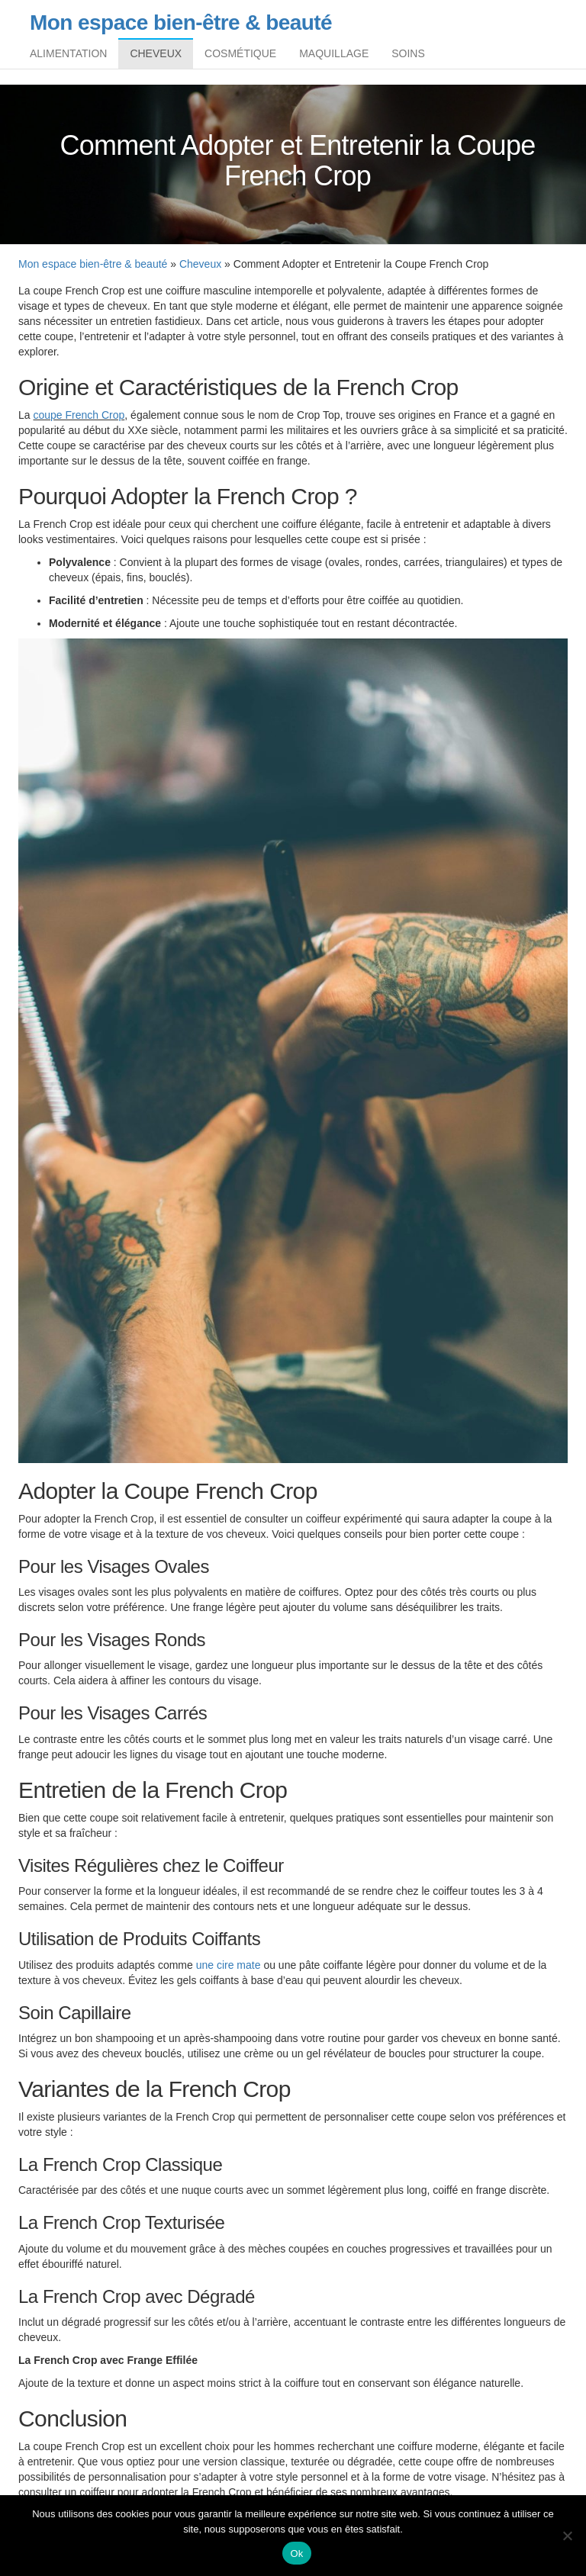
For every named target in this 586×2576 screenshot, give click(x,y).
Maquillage (334, 57)
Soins (408, 57)
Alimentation (68, 57)
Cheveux (156, 57)
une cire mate (228, 1973)
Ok (296, 2553)
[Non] (567, 2535)
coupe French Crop (78, 422)
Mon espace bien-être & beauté (181, 22)
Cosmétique (240, 57)
